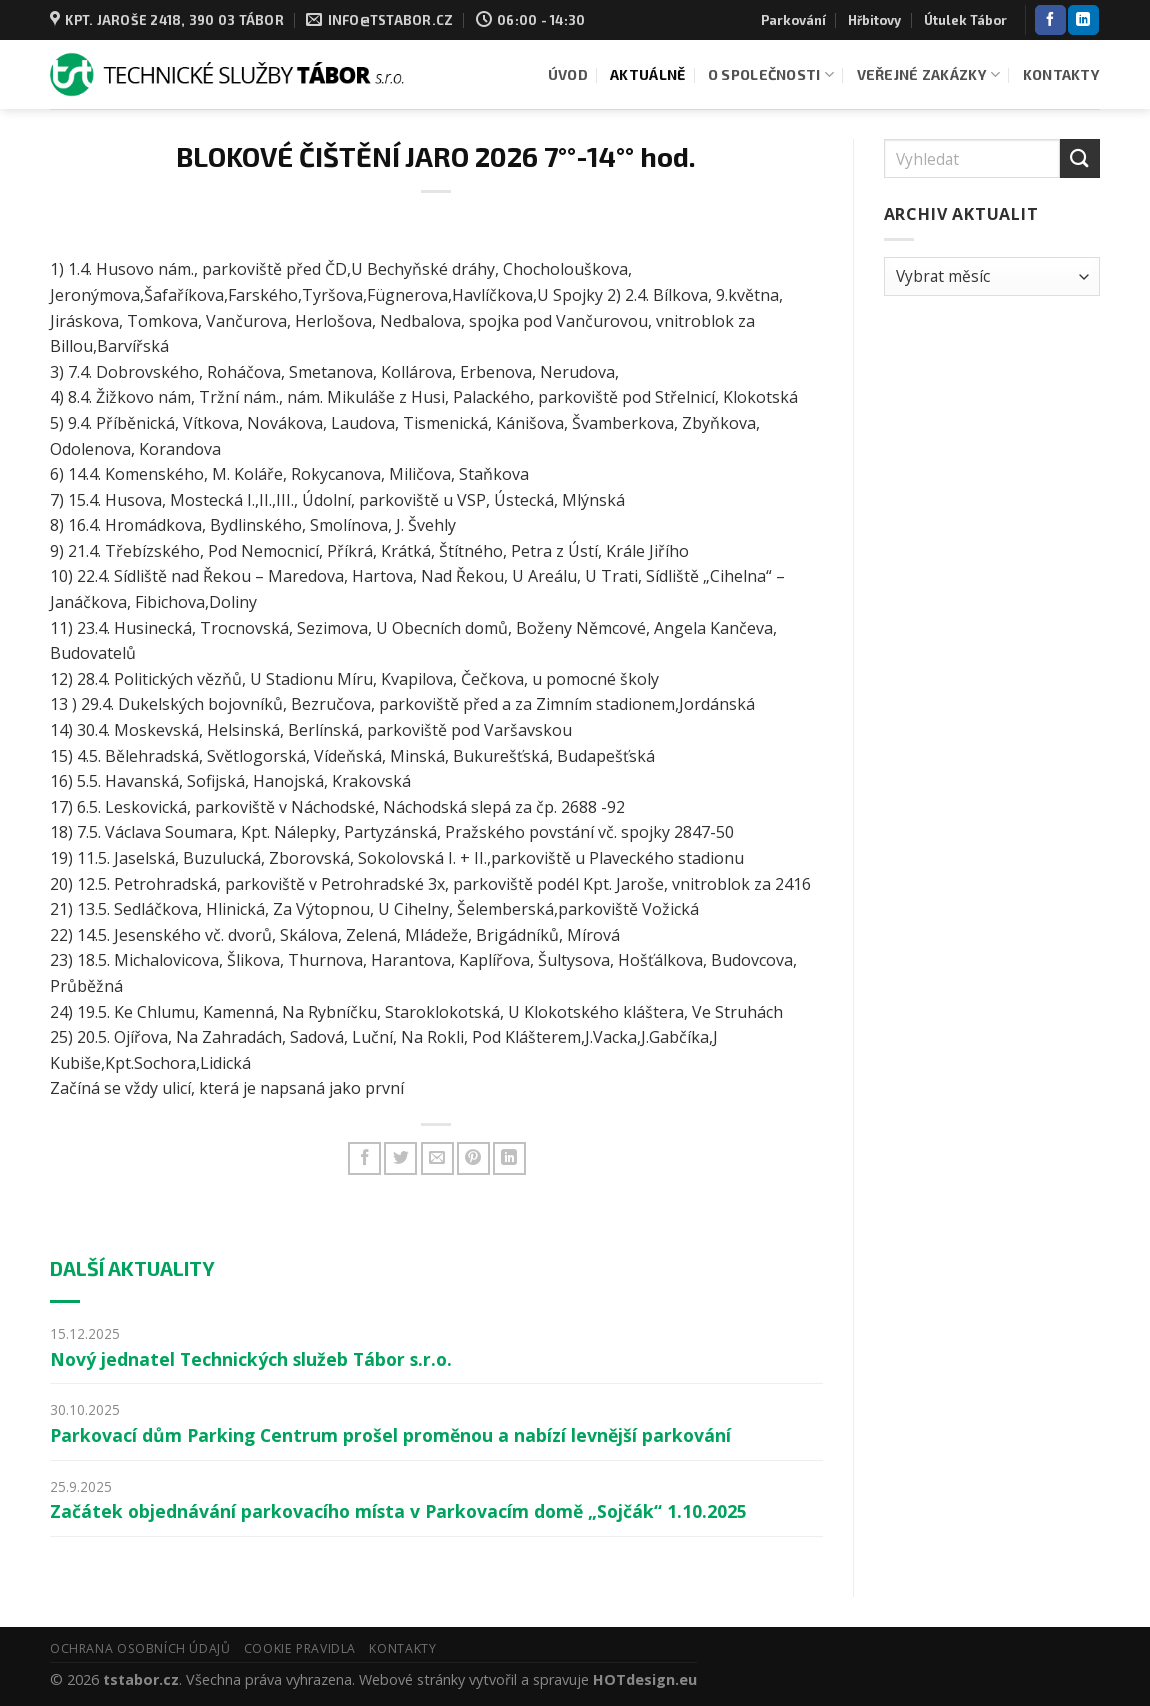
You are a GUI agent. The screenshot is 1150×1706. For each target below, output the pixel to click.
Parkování (793, 20)
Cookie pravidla (300, 1648)
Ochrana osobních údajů (140, 1648)
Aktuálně (647, 74)
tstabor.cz (141, 1679)
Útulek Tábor (965, 20)
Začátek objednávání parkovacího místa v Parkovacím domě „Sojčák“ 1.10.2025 (398, 1511)
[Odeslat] (1080, 158)
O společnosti (771, 74)
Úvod (568, 74)
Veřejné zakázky (929, 74)
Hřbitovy (874, 20)
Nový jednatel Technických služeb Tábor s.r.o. (251, 1359)
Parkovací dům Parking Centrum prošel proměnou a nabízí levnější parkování (390, 1435)
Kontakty (1061, 74)
